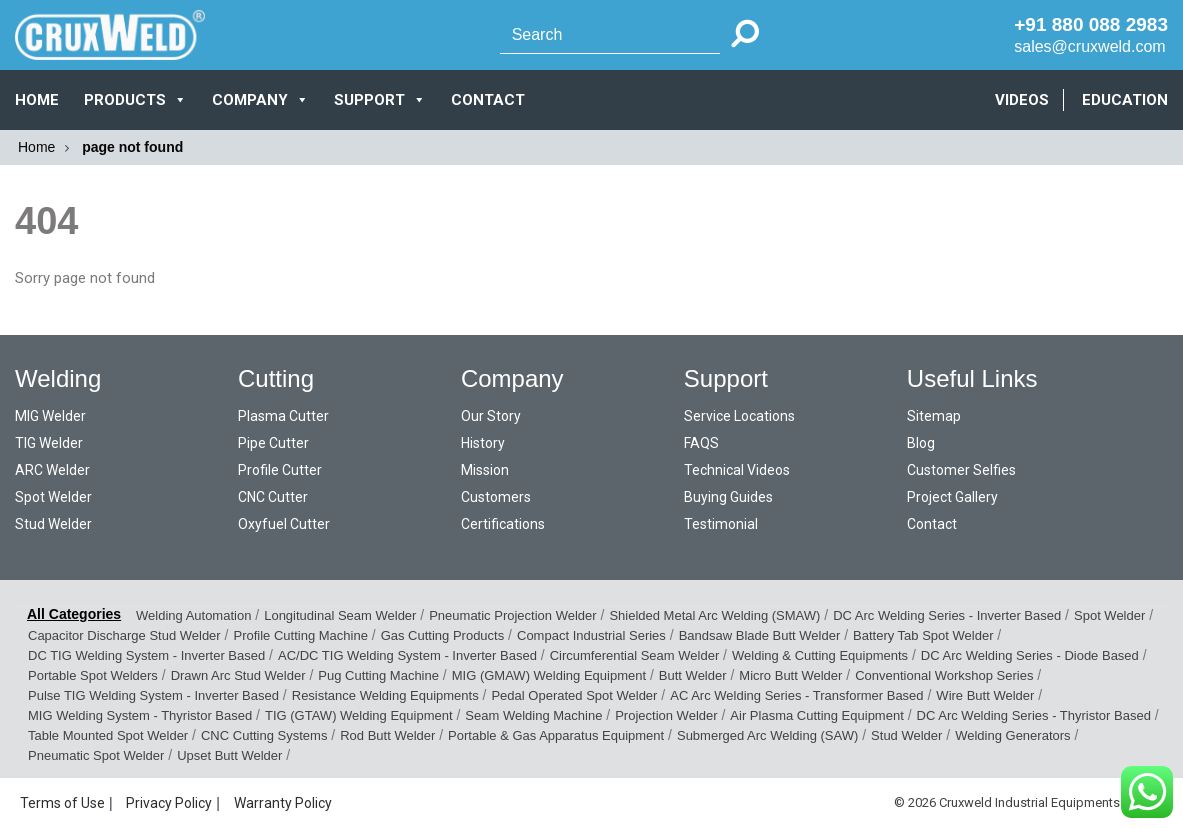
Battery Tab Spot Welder (923, 635)
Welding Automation (193, 615)
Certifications (503, 524)
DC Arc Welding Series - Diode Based (1030, 655)
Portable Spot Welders (93, 675)
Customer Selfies (961, 470)
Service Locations (739, 416)
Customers (496, 497)
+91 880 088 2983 (1091, 24)
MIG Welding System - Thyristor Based (140, 715)
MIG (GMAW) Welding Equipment (549, 675)
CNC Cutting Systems (264, 735)
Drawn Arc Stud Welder (238, 675)
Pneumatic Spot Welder (96, 755)
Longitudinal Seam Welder (340, 615)
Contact (932, 524)
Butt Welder (693, 675)
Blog (921, 443)
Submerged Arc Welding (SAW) (767, 735)
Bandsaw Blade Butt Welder (760, 635)
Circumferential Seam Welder (635, 655)
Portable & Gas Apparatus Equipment (556, 735)
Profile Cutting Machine (300, 635)
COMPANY (260, 100)
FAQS (701, 443)
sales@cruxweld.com (1089, 46)
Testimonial (721, 524)
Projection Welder (666, 715)
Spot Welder (53, 497)
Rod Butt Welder (387, 735)
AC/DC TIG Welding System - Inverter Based (407, 655)
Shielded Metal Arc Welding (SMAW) (714, 615)
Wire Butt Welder (985, 695)
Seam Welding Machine (533, 715)
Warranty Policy (283, 803)
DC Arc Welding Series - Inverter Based (947, 615)
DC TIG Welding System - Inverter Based (146, 655)
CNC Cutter (273, 497)
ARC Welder (52, 470)
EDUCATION (1125, 100)
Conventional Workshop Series (944, 675)
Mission (485, 470)
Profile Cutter (280, 470)
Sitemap (934, 416)
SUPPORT (380, 100)
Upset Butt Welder (229, 755)
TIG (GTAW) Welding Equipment (359, 715)
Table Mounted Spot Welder (108, 735)
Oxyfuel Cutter (284, 524)
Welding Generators (1012, 735)
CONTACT (488, 100)
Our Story (491, 416)
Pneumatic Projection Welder (512, 615)
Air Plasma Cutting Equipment (816, 715)
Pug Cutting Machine (378, 675)
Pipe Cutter (273, 443)
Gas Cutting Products (443, 635)
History (483, 443)
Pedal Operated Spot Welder (574, 695)
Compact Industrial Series (591, 635)
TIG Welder (49, 443)
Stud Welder (53, 524)
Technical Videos (737, 470)
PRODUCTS (135, 100)
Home (37, 100)
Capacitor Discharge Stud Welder (124, 635)
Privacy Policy (169, 803)
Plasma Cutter (283, 416)
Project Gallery (952, 497)
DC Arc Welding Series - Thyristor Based (1034, 715)
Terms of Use (62, 803)
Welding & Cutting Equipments (820, 655)
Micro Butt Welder (790, 675)
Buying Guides (728, 497)
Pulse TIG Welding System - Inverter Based (153, 695)
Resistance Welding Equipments (385, 695)
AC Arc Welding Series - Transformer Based (796, 695)
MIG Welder (50, 416)
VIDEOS (1022, 100)
